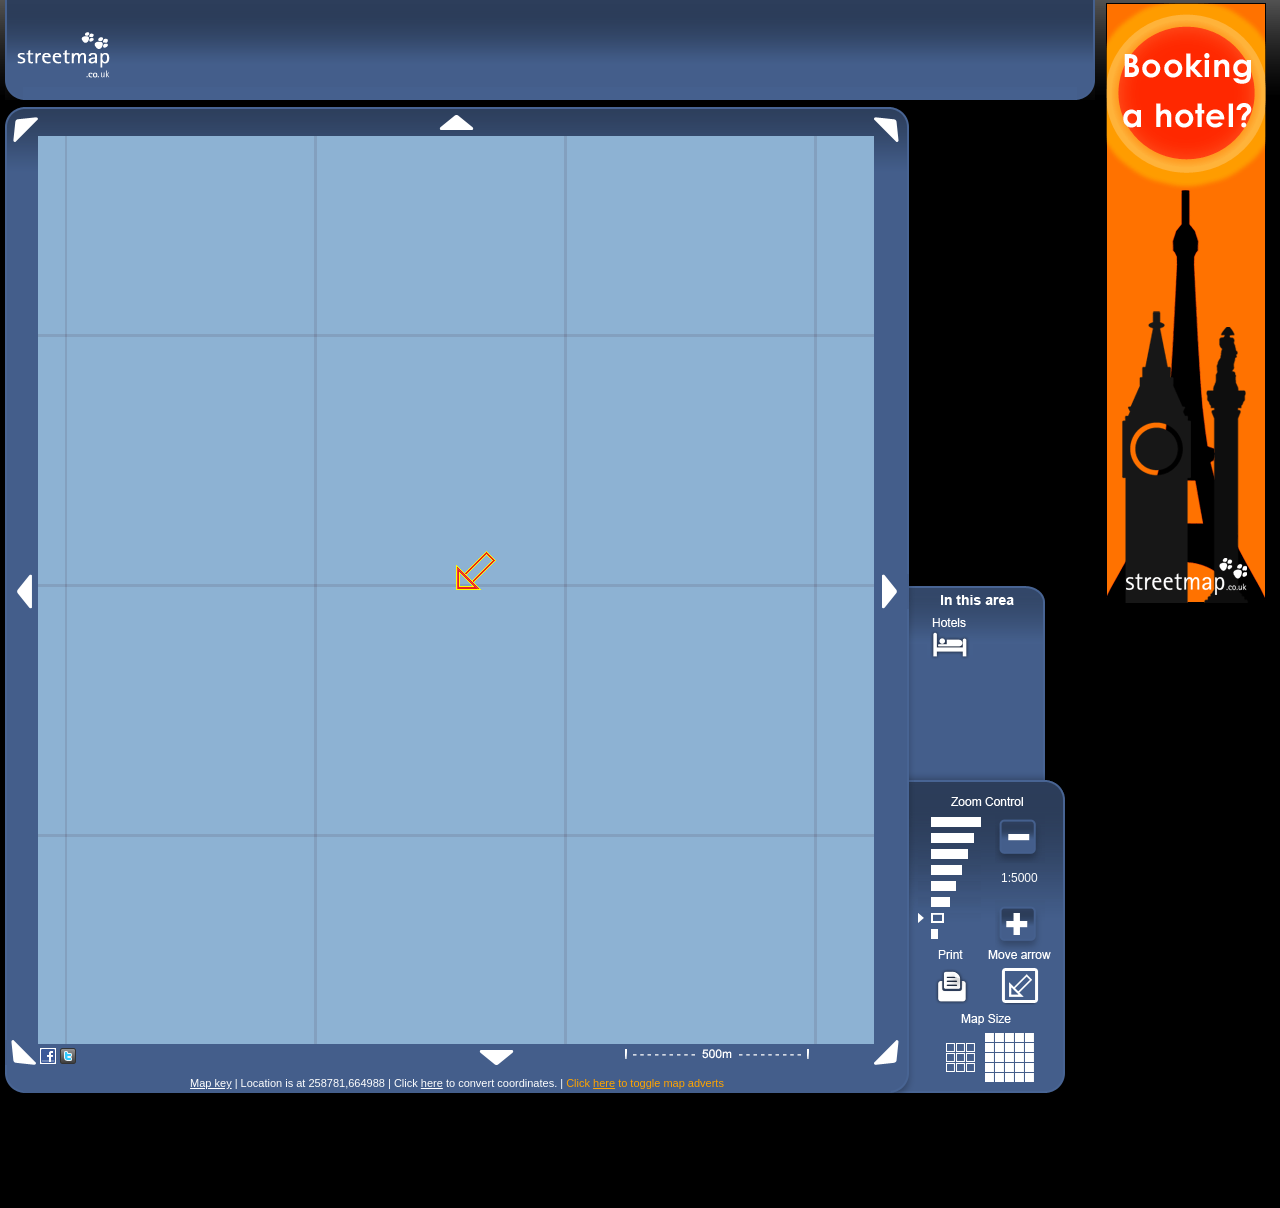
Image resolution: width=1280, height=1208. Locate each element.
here (432, 1083)
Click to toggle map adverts (645, 1083)
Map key (211, 1083)
